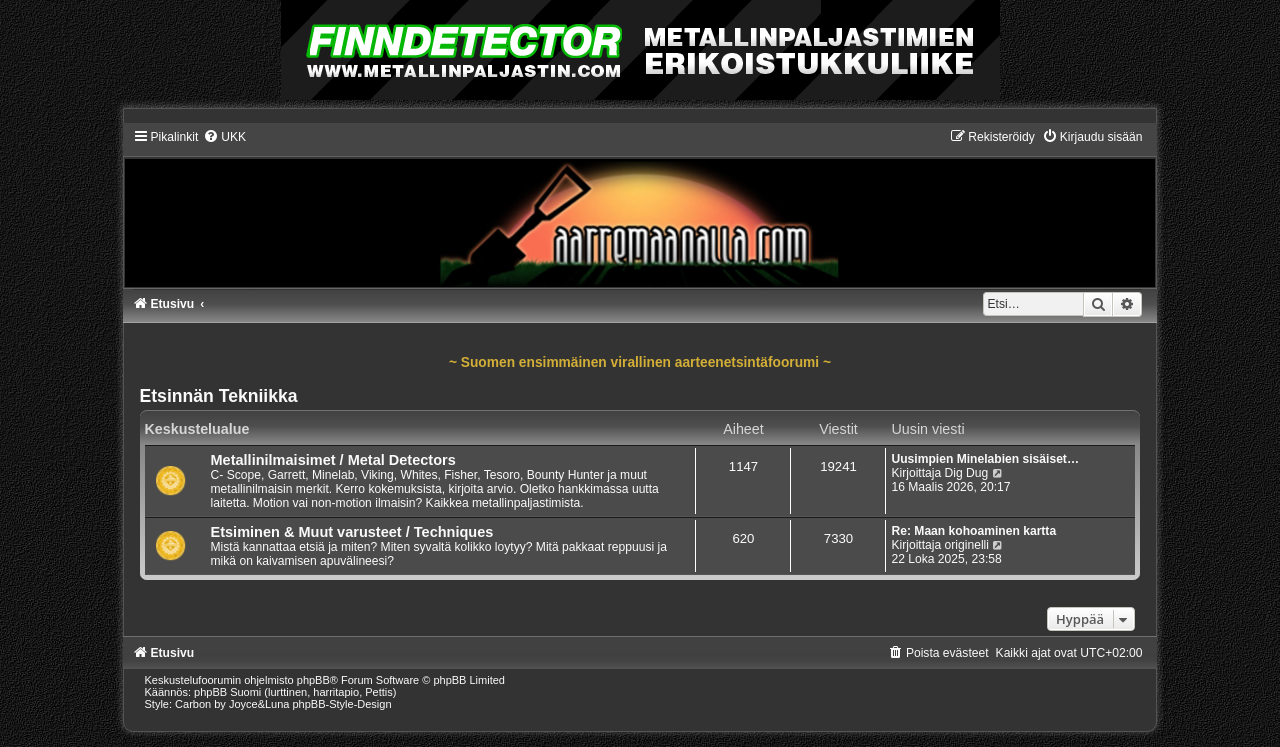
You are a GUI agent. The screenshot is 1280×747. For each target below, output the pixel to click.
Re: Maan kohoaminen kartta (973, 531)
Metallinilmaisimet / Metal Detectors (333, 460)
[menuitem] (224, 137)
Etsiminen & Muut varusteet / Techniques (352, 532)
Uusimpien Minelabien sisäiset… (985, 459)
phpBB (313, 680)
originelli (967, 545)
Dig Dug (967, 473)
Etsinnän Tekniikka (219, 396)
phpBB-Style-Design (342, 704)
